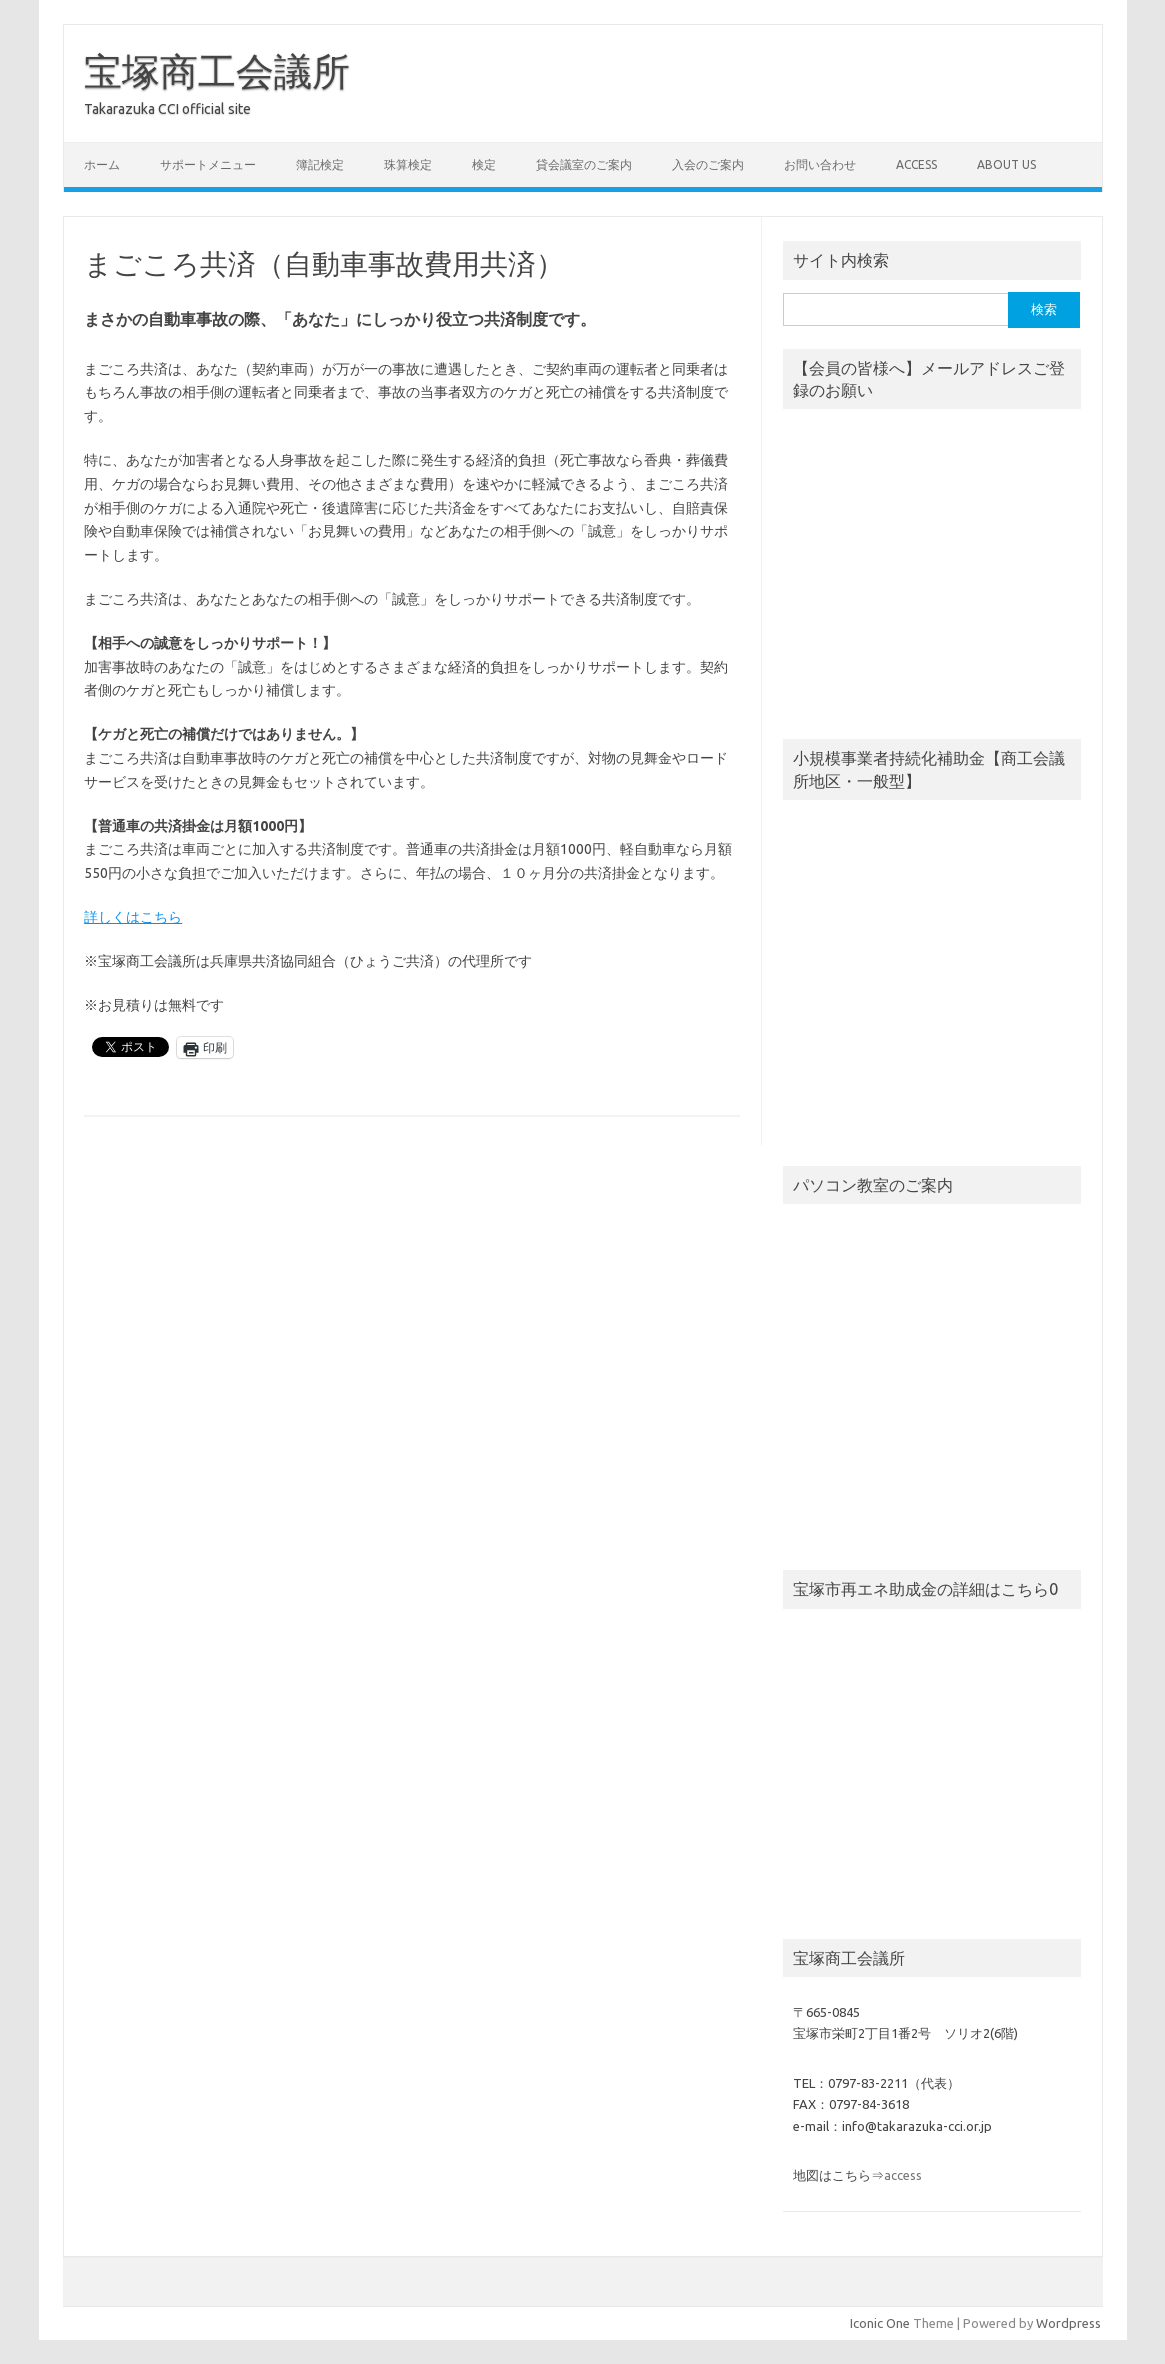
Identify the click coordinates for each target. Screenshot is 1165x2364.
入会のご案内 (708, 164)
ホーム (102, 164)
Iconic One (880, 2323)
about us (1006, 164)
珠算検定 (408, 164)
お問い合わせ (820, 164)
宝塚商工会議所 (217, 71)
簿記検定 (320, 164)
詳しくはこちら (133, 917)
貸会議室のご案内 (584, 164)
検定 (484, 164)
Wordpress (1068, 2323)
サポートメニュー (208, 164)
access (916, 164)
